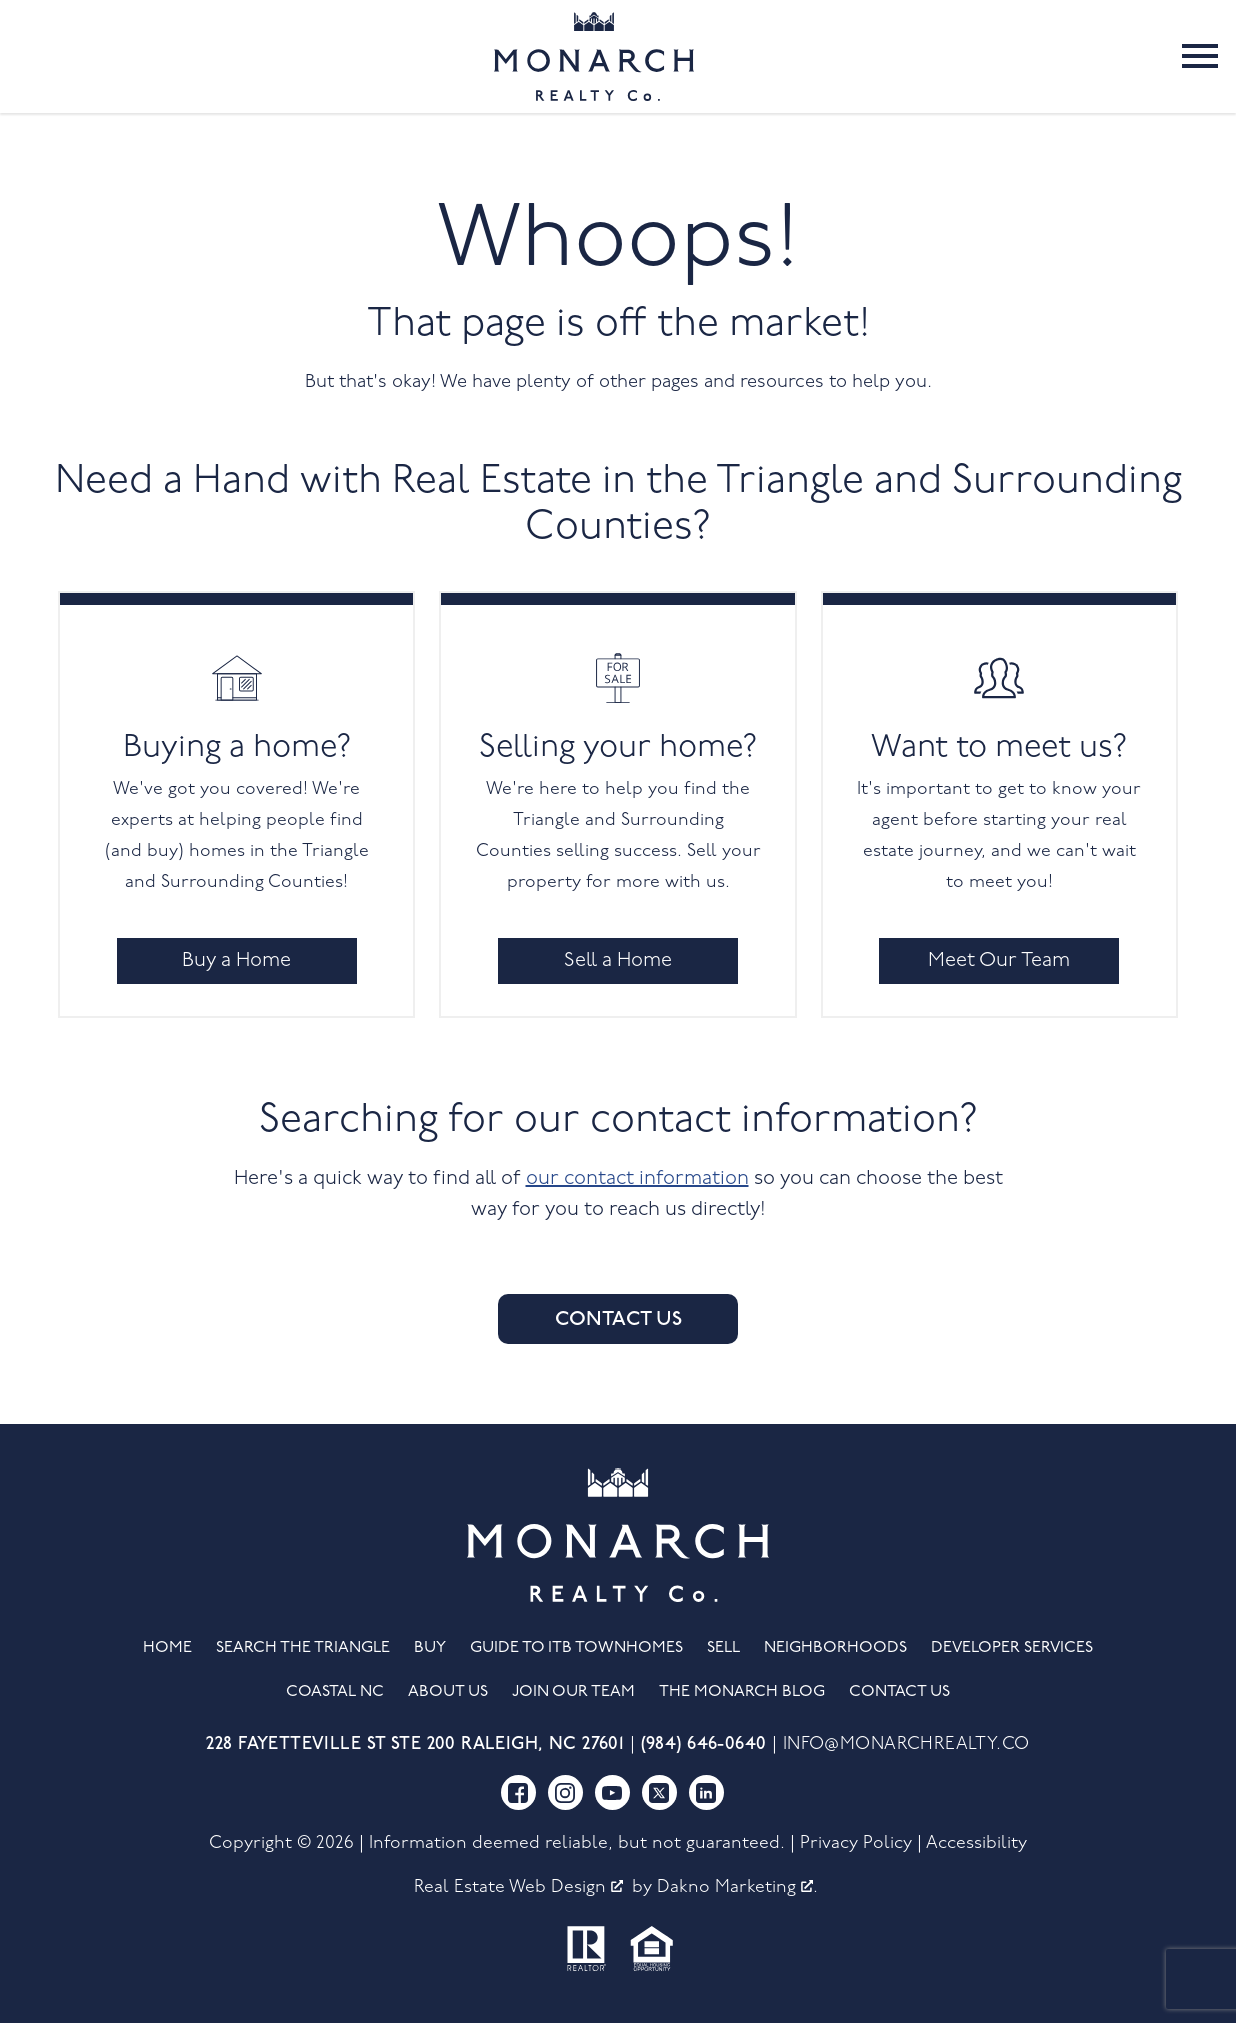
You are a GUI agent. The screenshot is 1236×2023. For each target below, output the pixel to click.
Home (167, 1648)
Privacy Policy (856, 1843)
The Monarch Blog (742, 1692)
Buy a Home (236, 961)
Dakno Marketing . (737, 1887)
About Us (448, 1692)
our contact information (637, 1179)
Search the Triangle (303, 1648)
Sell (723, 1648)
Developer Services (1012, 1648)
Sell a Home (618, 961)
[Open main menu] (1200, 56)
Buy (430, 1648)
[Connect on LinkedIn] (706, 1792)
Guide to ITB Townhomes (576, 1648)
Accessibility (976, 1843)
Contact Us (618, 1319)
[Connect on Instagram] (565, 1792)
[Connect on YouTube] (612, 1792)
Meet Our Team (999, 961)
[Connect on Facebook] (518, 1792)
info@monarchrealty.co (906, 1744)
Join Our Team (573, 1692)
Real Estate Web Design (518, 1887)
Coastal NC (335, 1692)
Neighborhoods (835, 1648)
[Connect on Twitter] (659, 1792)
